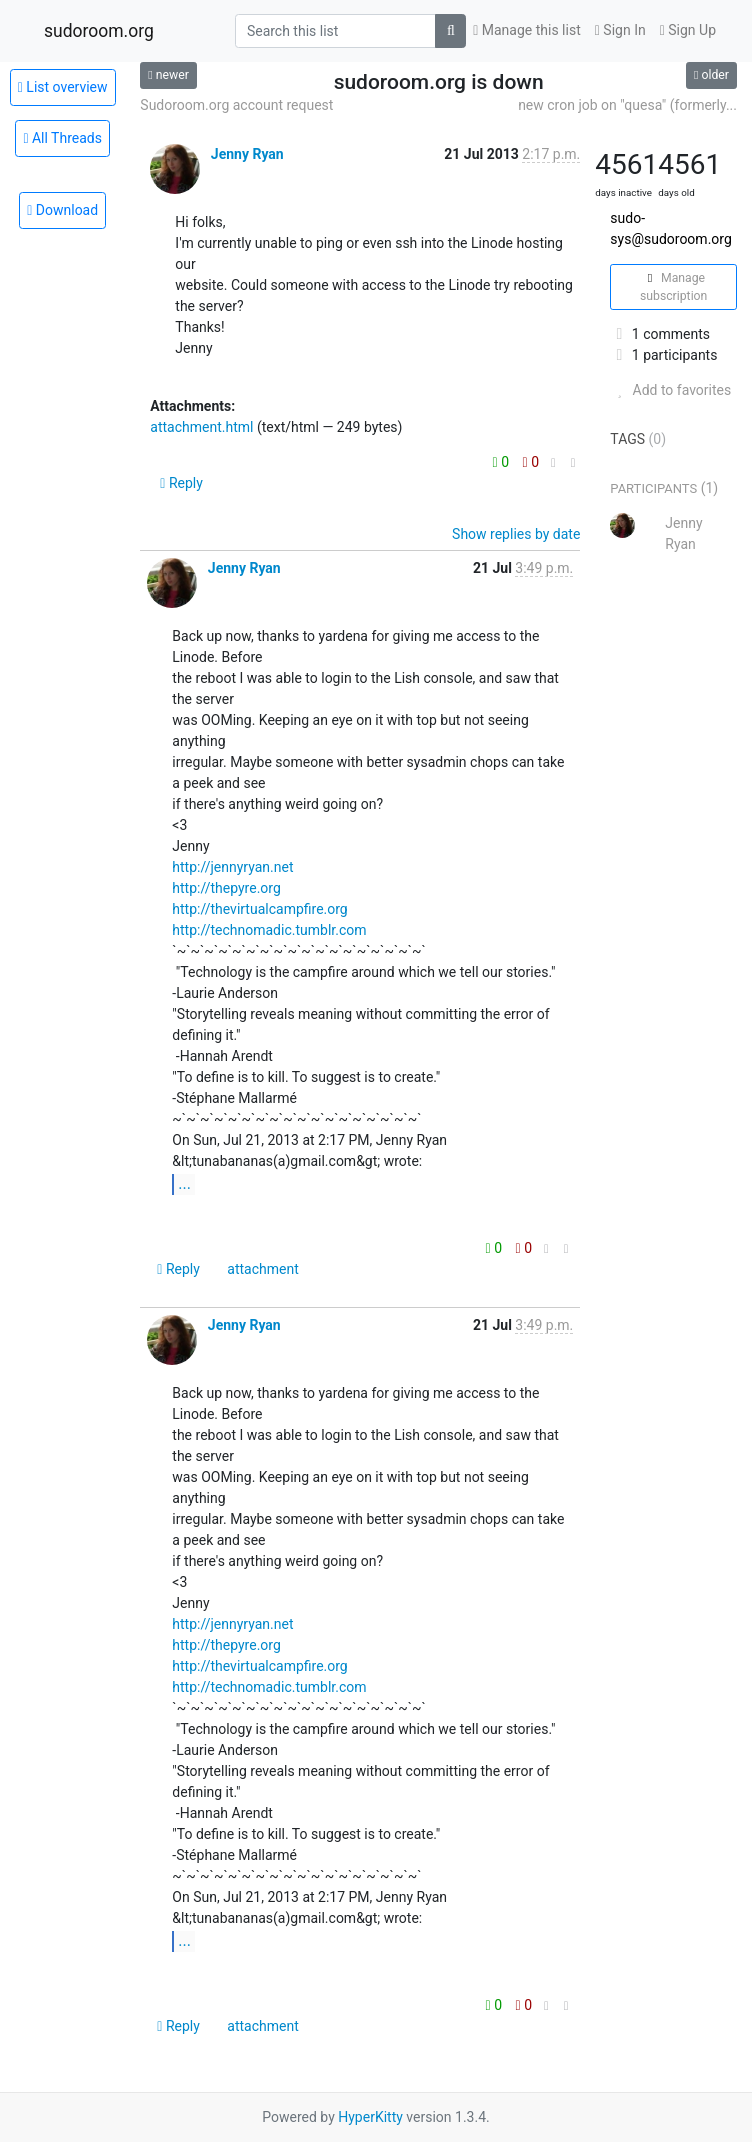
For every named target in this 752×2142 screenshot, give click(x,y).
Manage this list (527, 30)
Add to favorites (670, 390)
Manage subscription (673, 287)
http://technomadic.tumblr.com (269, 930)
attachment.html (201, 427)
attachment (262, 1269)
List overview (63, 87)
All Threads (62, 138)
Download (62, 210)
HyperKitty (370, 2117)
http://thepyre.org (226, 888)
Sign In (620, 30)
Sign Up (688, 30)
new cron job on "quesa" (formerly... (627, 105)
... (184, 1183)
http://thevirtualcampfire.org (259, 909)
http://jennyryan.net (232, 867)
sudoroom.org (99, 31)
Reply (181, 483)
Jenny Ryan (247, 154)
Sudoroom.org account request (236, 105)
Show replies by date (516, 534)
